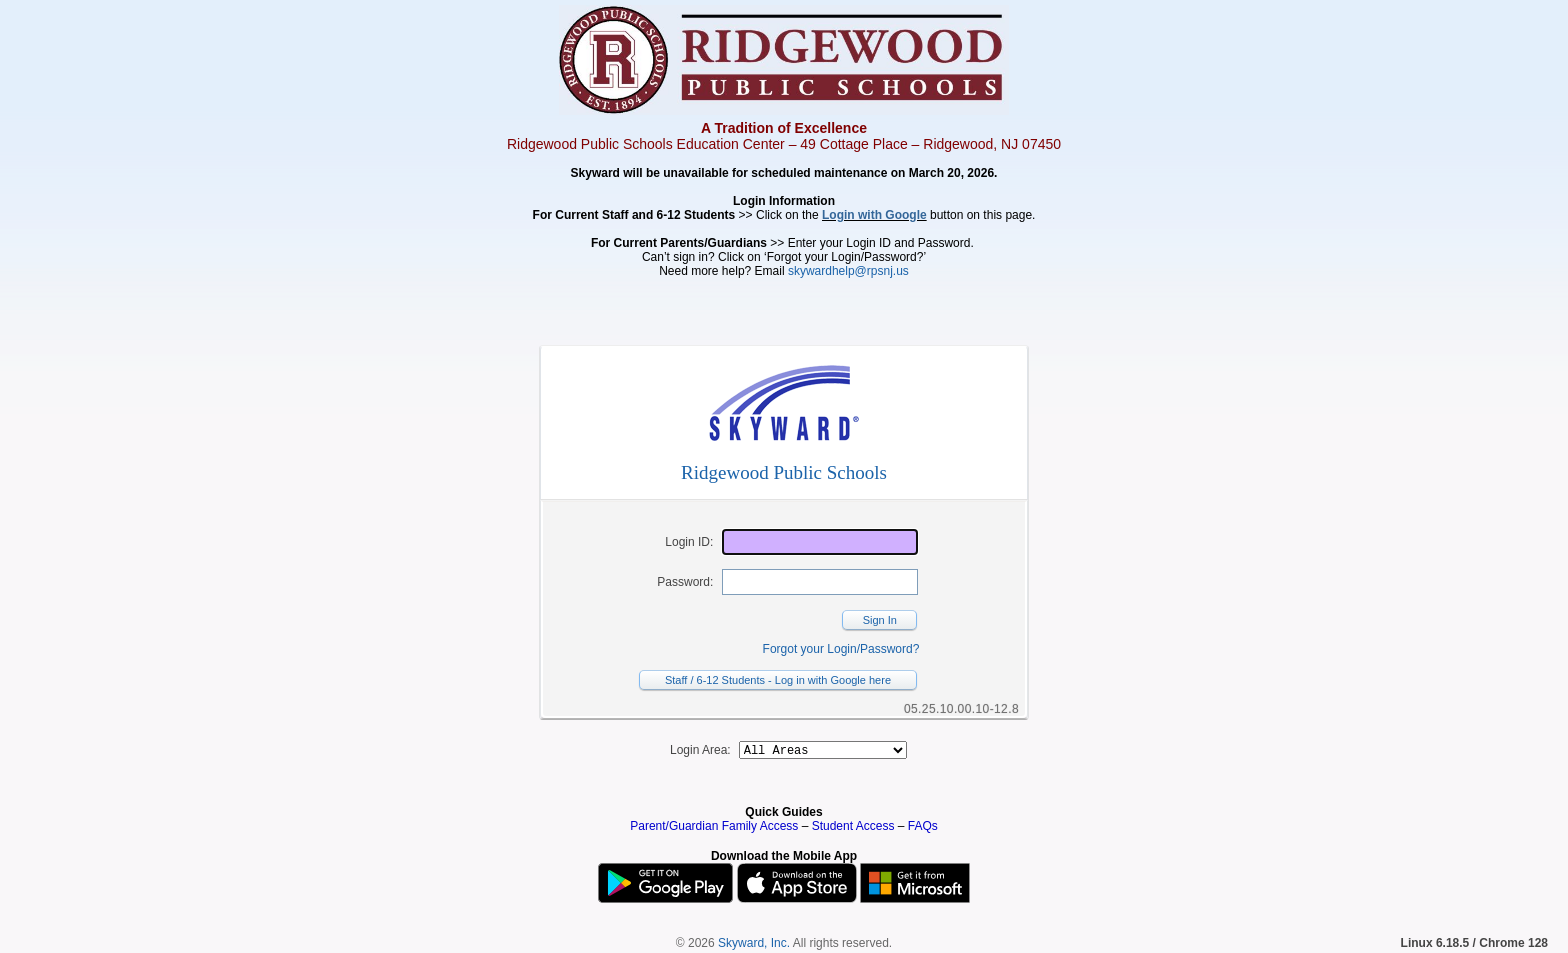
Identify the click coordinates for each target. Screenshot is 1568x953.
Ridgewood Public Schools (784, 472)
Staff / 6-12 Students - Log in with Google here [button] (778, 680)
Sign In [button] (880, 620)
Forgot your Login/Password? (841, 649)
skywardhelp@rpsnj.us (848, 271)
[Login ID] (820, 542)
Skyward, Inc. (754, 946)
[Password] (820, 582)
